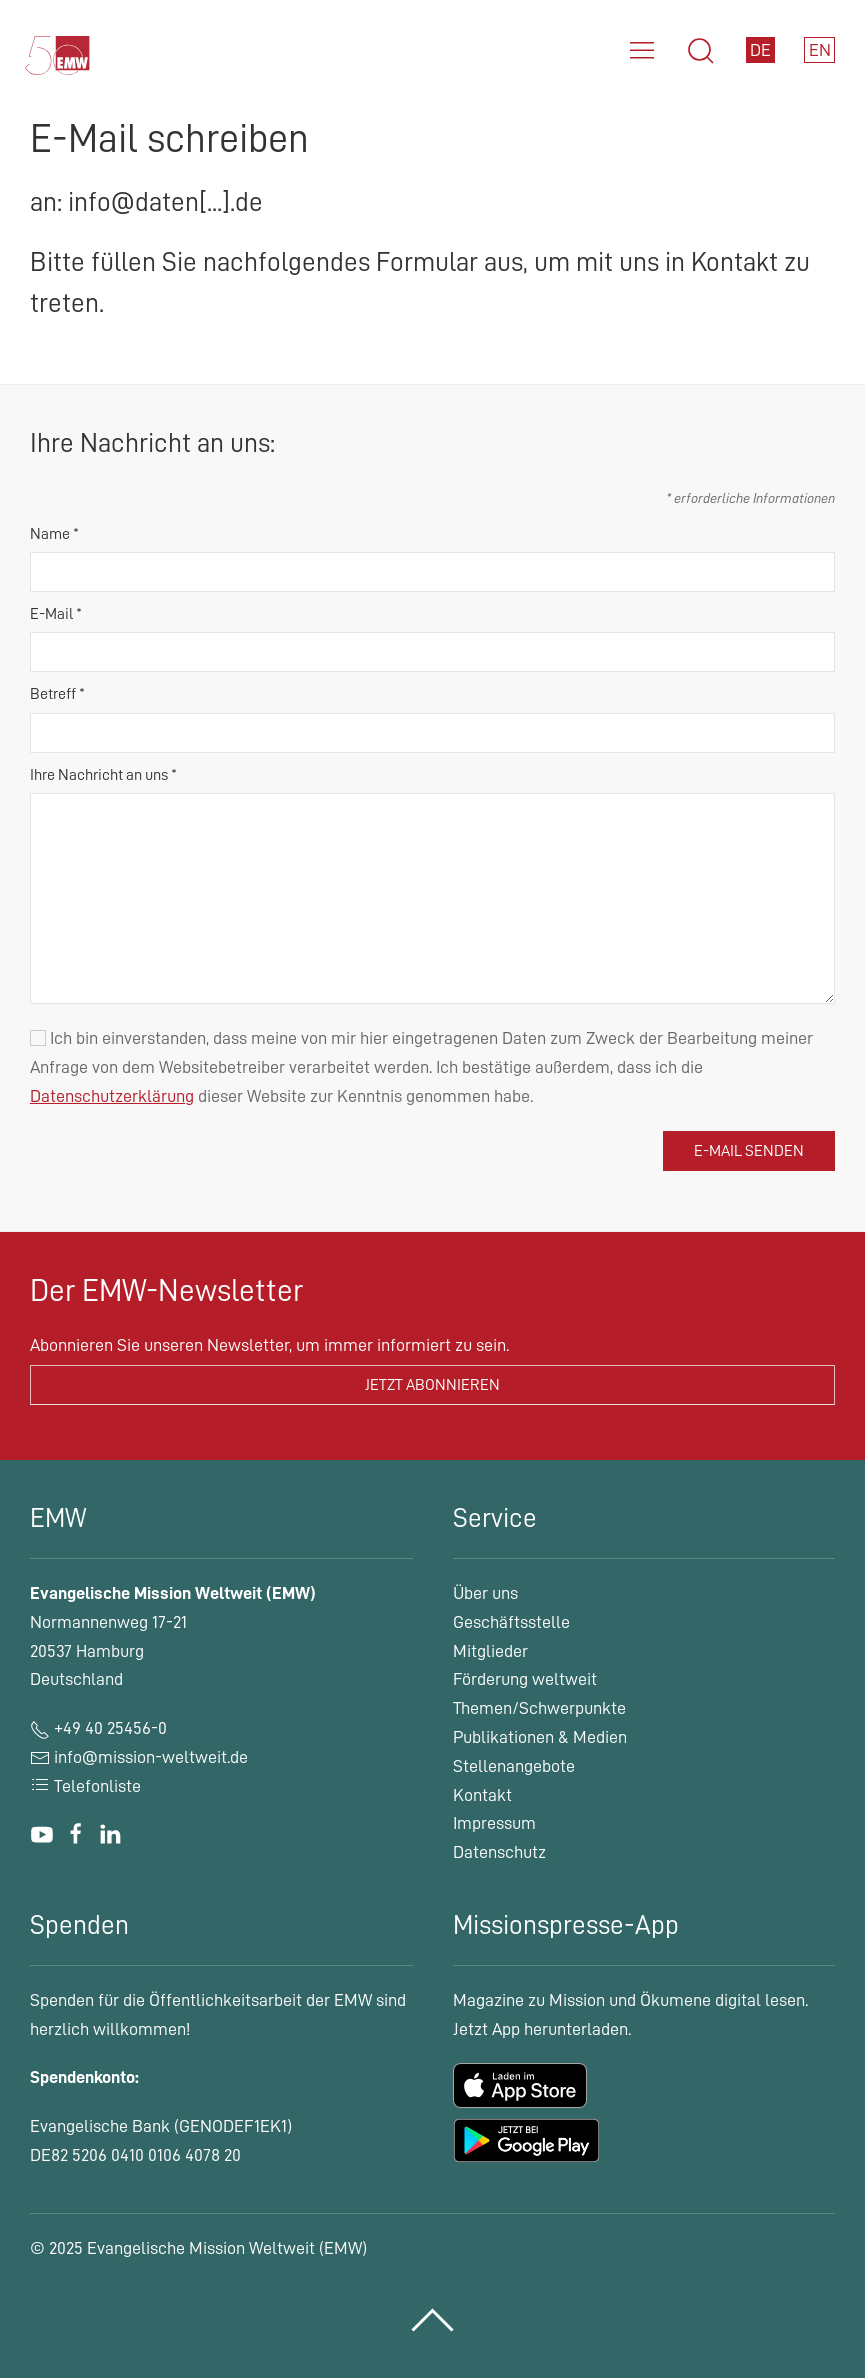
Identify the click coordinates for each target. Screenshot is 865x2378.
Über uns (485, 1593)
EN (820, 50)
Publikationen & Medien (540, 1737)
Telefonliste (85, 1786)
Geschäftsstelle (511, 1622)
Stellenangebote (514, 1766)
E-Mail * (56, 614)
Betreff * (57, 694)
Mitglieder (490, 1651)
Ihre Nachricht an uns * (103, 775)
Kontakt (482, 1795)
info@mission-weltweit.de (151, 1757)
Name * (54, 534)
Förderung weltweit (525, 1679)
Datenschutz (499, 1852)
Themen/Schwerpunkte (539, 1708)
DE (760, 50)
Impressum (494, 1823)
